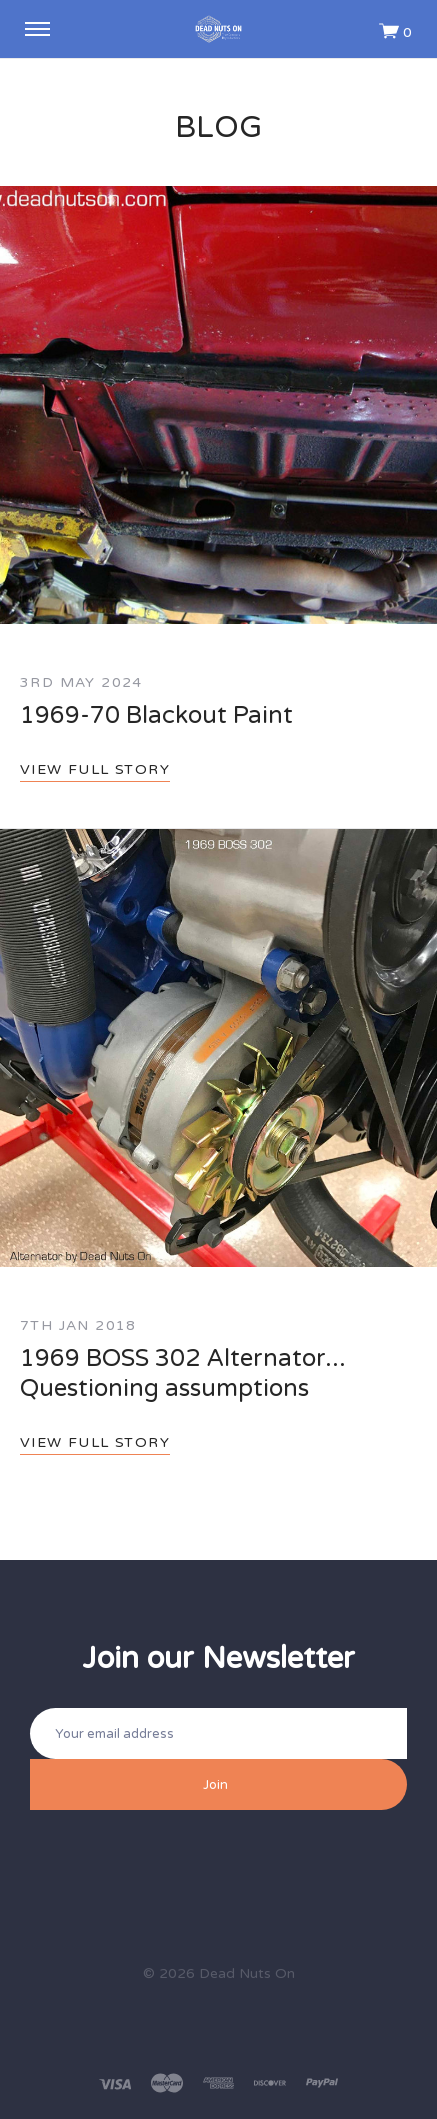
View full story (95, 769)
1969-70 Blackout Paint (156, 715)
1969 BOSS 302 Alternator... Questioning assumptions (183, 1373)
